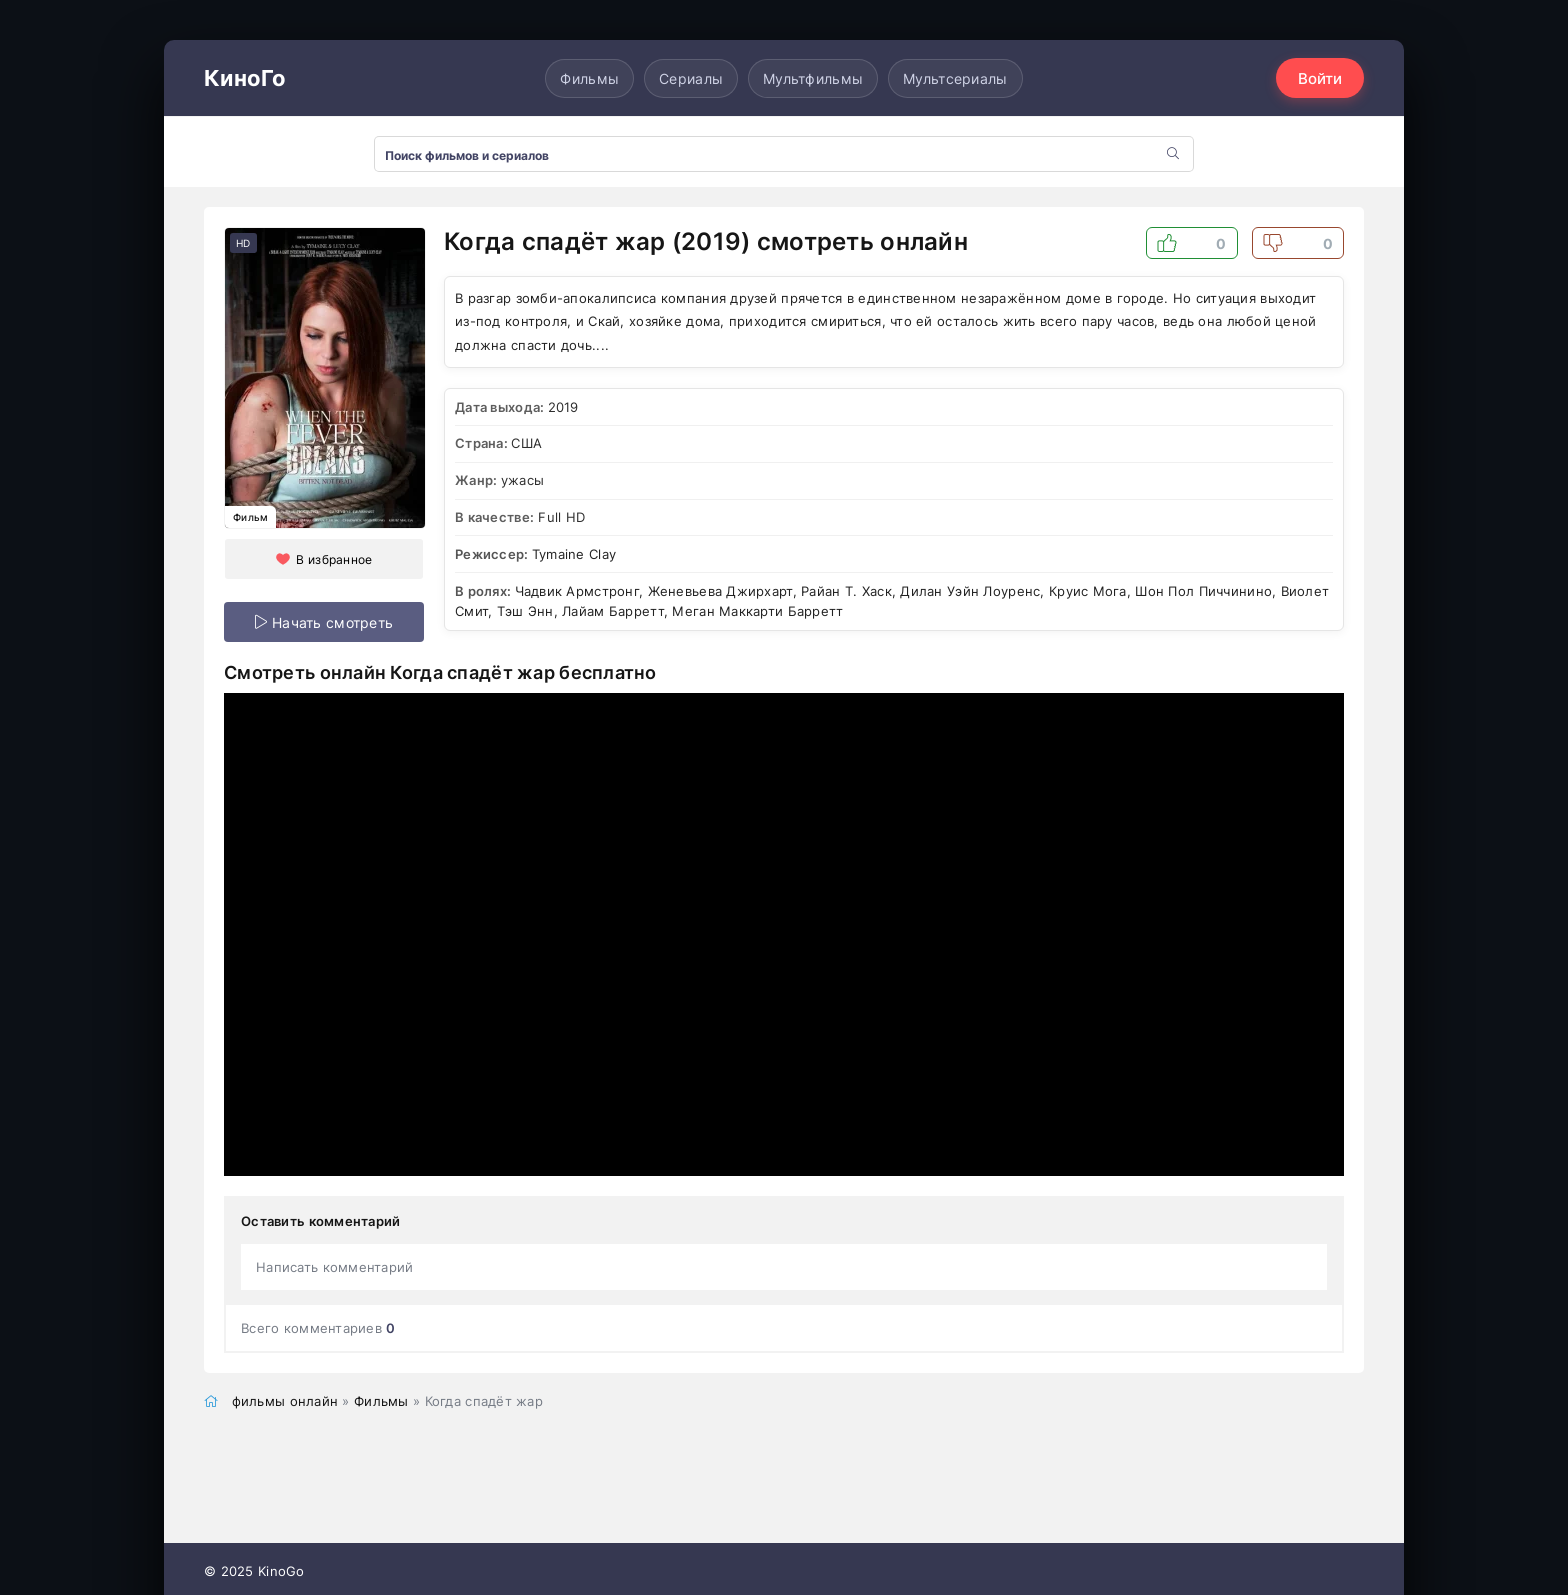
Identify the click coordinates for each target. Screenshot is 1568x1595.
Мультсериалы (955, 78)
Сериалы (691, 78)
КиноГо (245, 78)
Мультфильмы (813, 78)
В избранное (334, 559)
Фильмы (589, 78)
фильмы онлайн (285, 1401)
